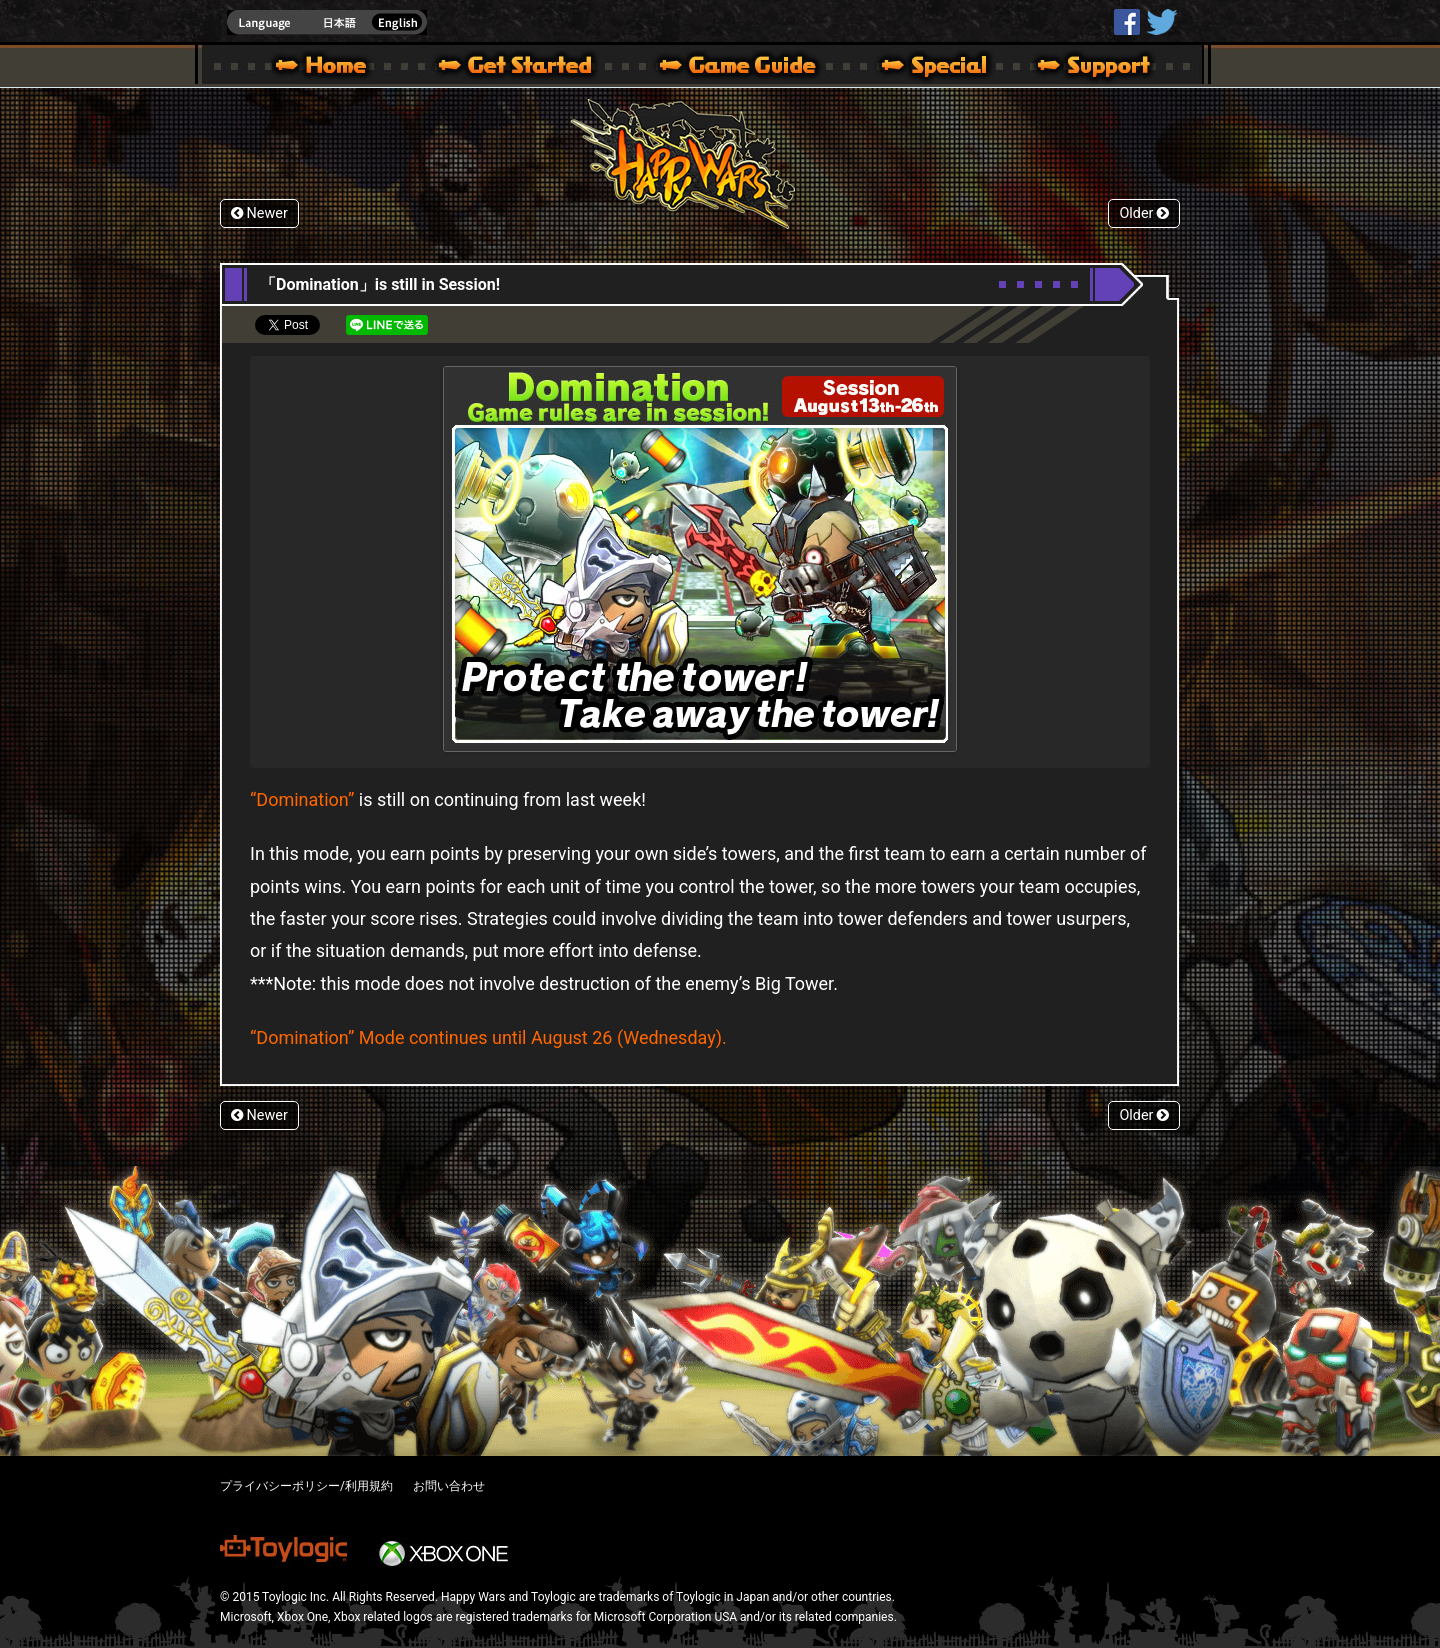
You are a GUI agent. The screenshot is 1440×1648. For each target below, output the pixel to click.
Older (1144, 213)
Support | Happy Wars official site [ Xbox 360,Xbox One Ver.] (1077, 68)
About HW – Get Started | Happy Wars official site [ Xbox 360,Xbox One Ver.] (532, 68)
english (327, 22)
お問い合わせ (449, 1486)
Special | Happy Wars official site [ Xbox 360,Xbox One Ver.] (927, 68)
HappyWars (1127, 22)
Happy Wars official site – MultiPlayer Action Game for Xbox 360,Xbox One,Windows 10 (325, 68)
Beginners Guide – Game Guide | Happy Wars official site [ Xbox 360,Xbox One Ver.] (752, 68)
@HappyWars (1161, 22)
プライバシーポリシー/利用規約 (306, 1486)
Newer (259, 213)
